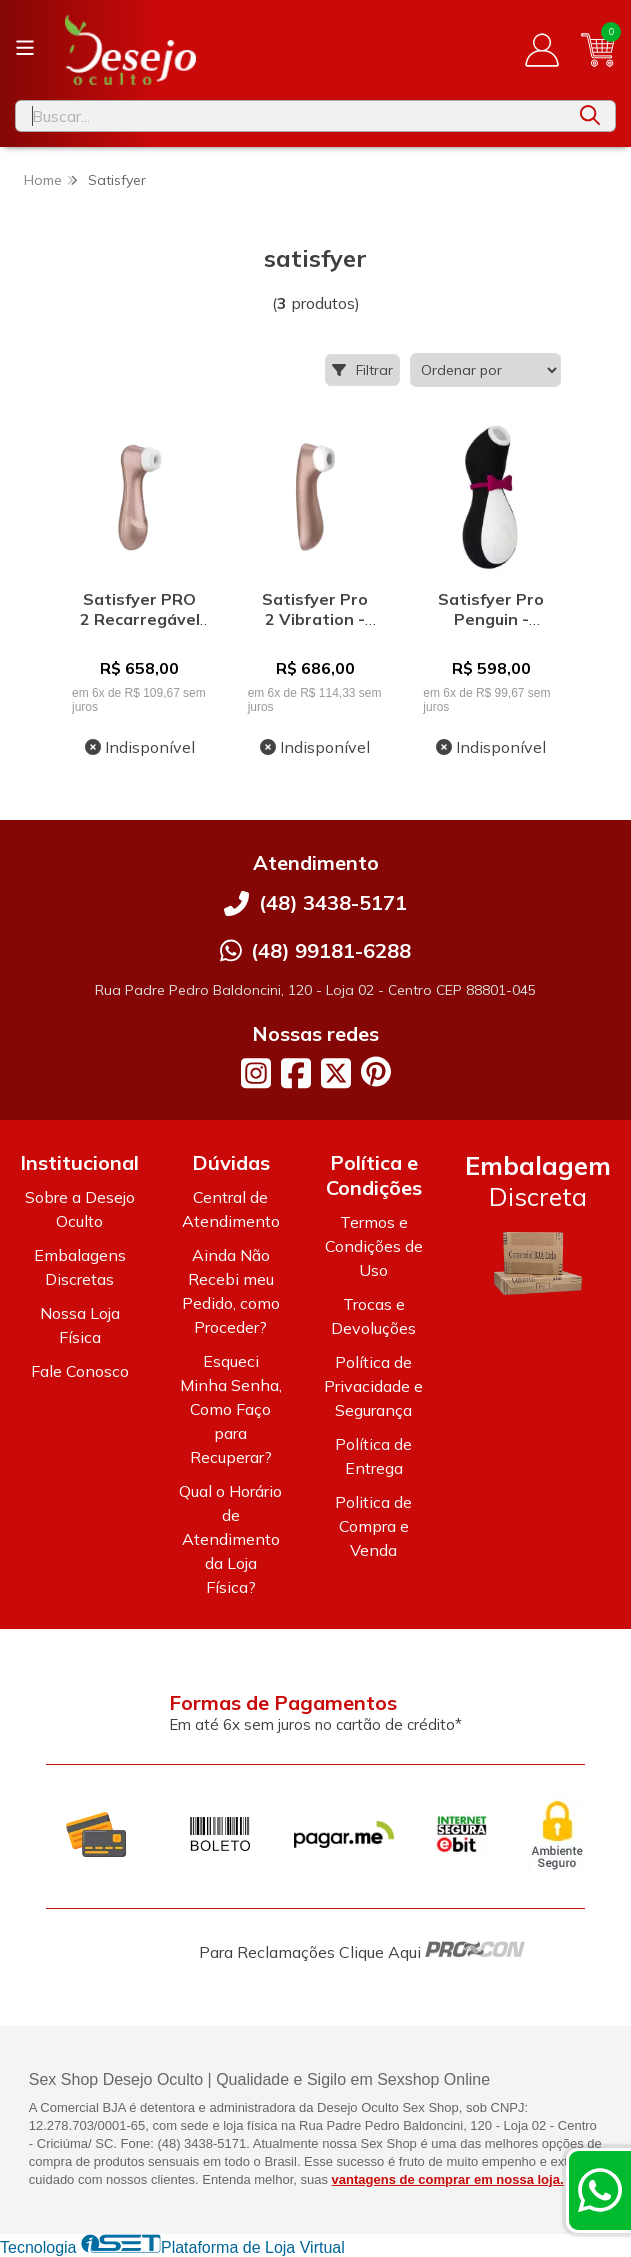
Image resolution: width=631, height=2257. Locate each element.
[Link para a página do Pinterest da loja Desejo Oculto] (376, 1071)
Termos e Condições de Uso (374, 1246)
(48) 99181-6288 (331, 950)
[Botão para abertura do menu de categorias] (25, 48)
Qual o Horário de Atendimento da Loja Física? (230, 1539)
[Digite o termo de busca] (290, 116)
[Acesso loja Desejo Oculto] (542, 50)
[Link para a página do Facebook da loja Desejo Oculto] (296, 1073)
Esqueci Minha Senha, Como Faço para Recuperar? (231, 1409)
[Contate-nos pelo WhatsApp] (600, 2190)
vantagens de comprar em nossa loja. (448, 2179)
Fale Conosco (80, 1371)
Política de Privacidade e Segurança (373, 1386)
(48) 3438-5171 (333, 902)
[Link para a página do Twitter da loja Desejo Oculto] (336, 1073)
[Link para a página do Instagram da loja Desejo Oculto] (256, 1073)
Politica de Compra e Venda (373, 1526)
